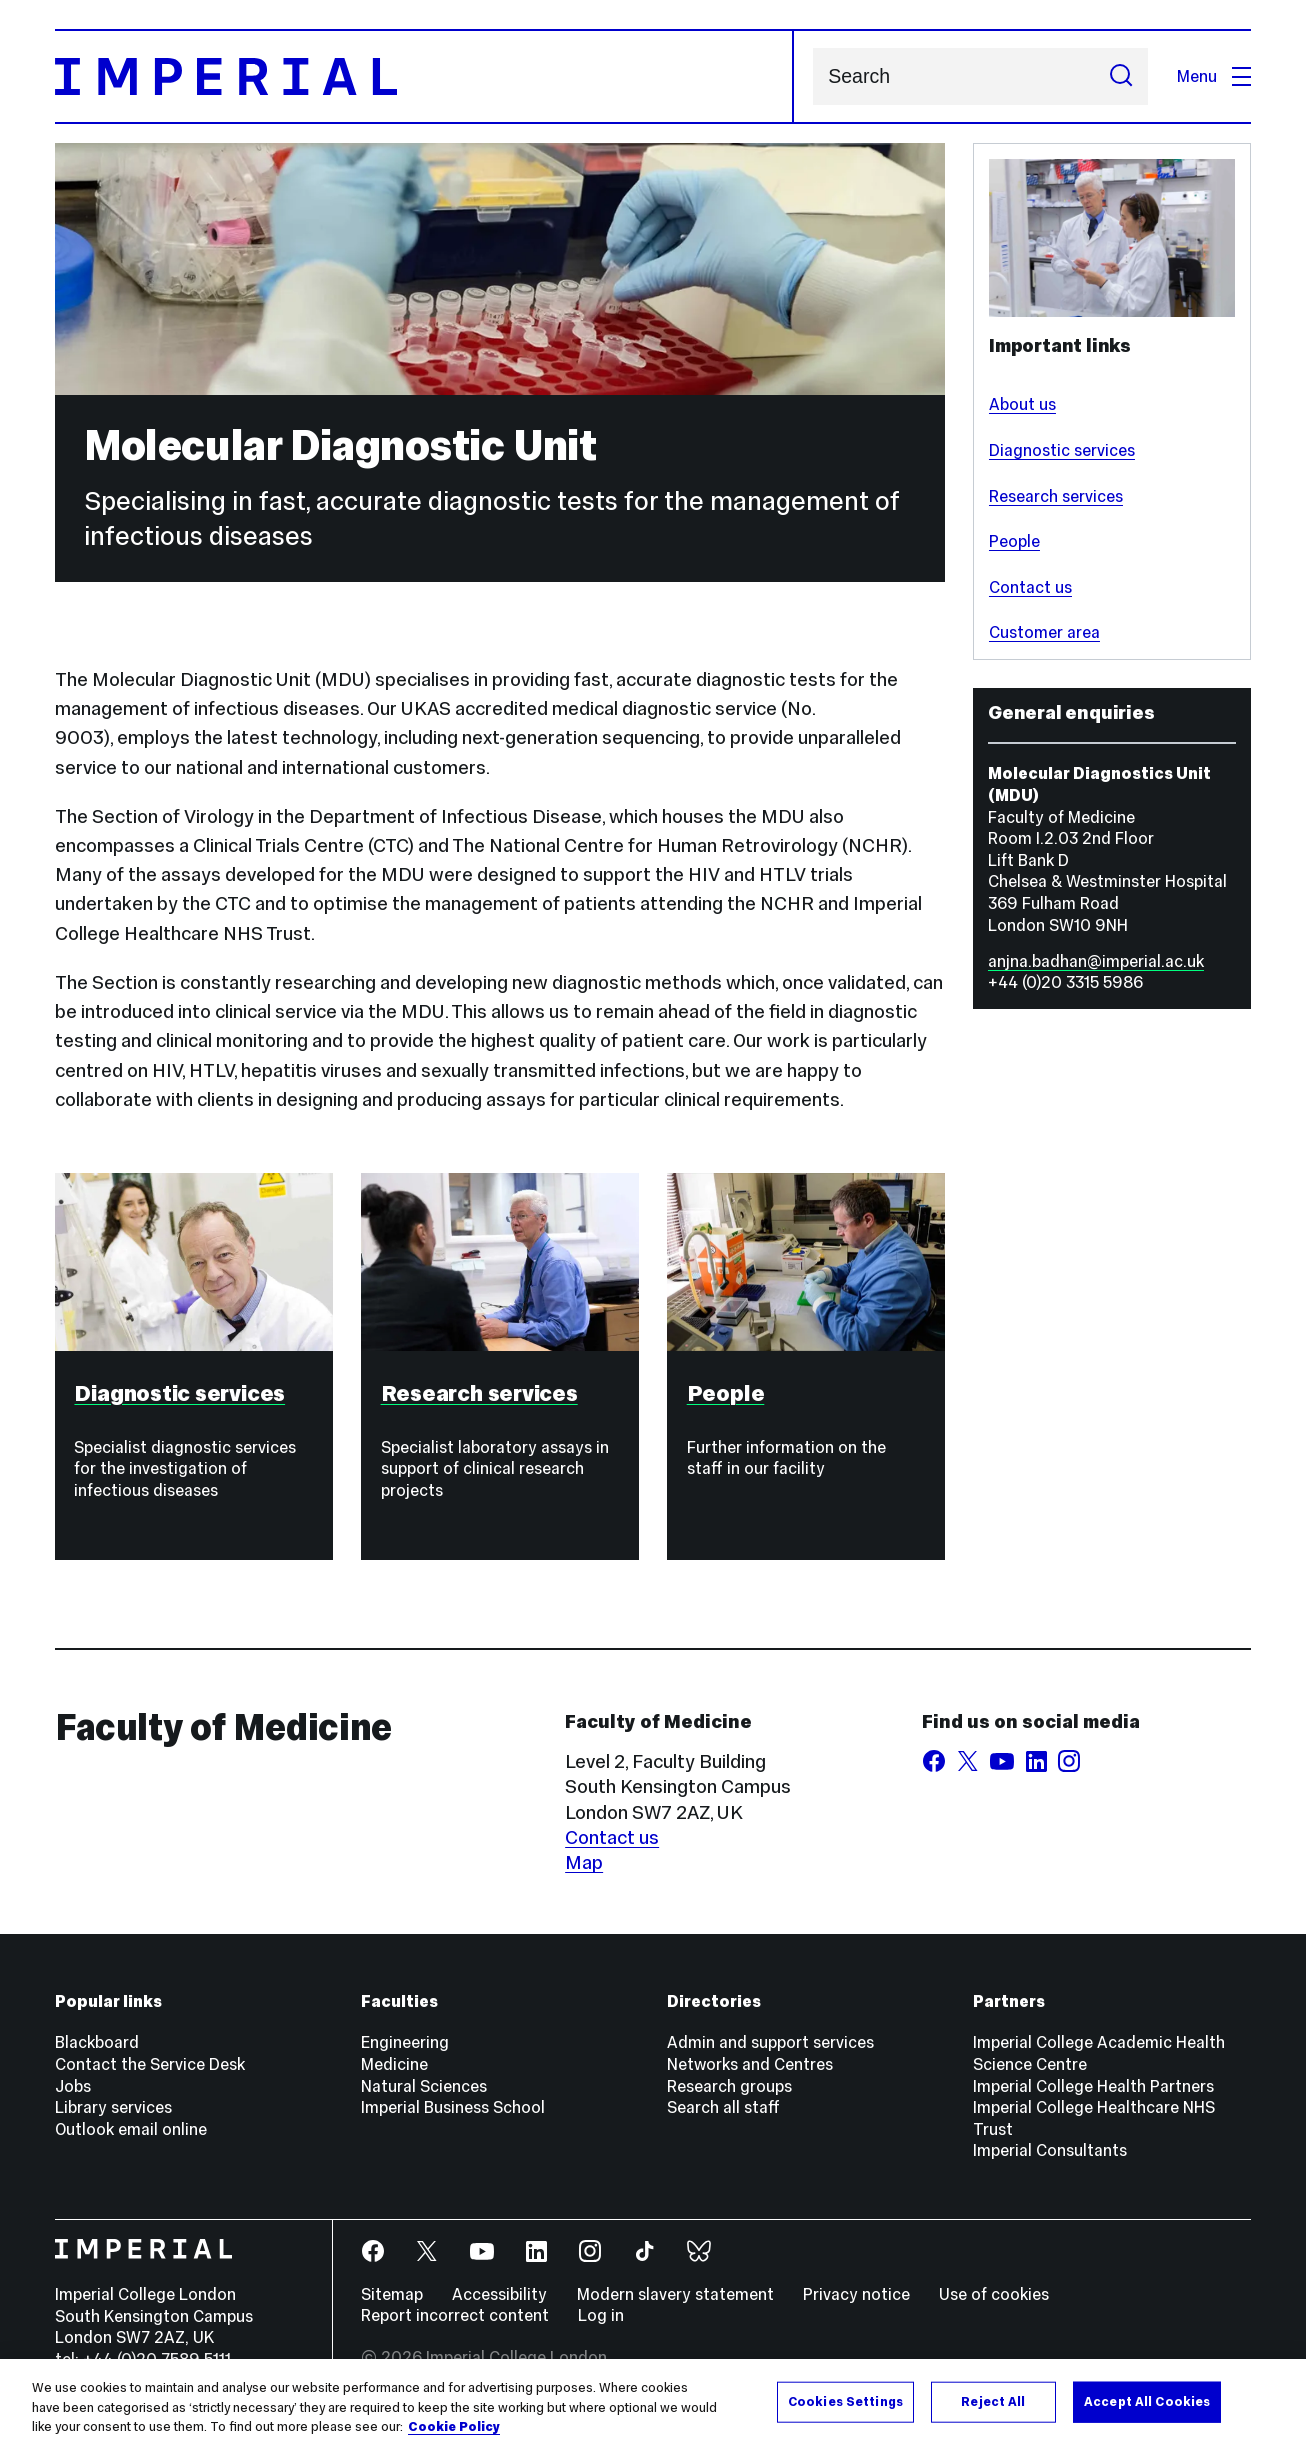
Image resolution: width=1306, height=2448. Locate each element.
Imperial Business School (453, 2107)
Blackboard (97, 2042)
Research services (1056, 496)
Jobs (73, 2086)
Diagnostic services (1062, 450)
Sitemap (392, 2294)
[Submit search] (1121, 76)
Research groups (729, 2086)
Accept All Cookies (1147, 2403)
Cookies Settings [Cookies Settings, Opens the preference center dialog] (845, 2403)
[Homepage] (424, 76)
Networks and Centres (750, 2064)
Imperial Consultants (1050, 2150)
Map (584, 1862)
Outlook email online (131, 2129)
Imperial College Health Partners (1093, 2086)
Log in (601, 2315)
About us (1022, 404)
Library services (113, 2107)
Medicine (394, 2064)
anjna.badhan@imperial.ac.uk (1096, 961)
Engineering (405, 2042)
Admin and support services (770, 2042)
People (1014, 541)
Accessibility (499, 2294)
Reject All (993, 2403)
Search (812, 76)
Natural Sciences (424, 2086)
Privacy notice (856, 2294)
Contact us (1030, 587)
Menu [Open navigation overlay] (1214, 76)
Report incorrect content (455, 2315)
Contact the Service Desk (150, 2064)
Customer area (1044, 632)
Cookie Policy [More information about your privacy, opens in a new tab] (454, 2429)
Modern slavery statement (675, 2294)
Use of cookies (994, 2294)
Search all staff (723, 2107)
